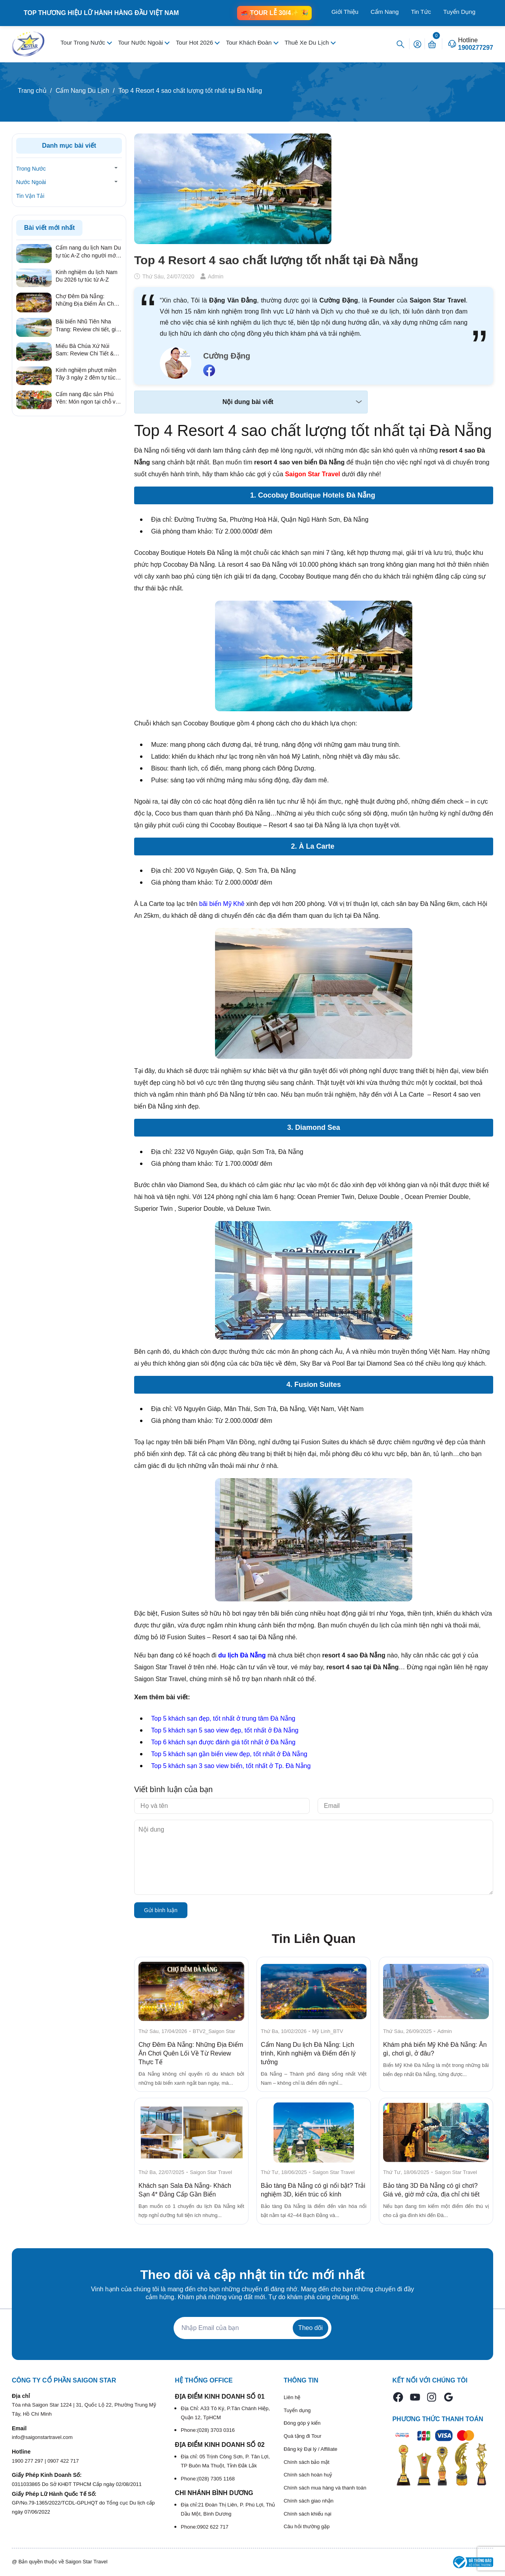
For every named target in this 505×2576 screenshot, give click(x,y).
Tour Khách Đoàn (249, 42)
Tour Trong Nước (83, 42)
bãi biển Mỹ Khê (222, 903)
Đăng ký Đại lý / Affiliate (310, 2449)
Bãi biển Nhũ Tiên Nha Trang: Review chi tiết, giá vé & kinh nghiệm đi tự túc (88, 325)
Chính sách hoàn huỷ (308, 2475)
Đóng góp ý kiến (302, 2423)
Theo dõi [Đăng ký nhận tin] (310, 2327)
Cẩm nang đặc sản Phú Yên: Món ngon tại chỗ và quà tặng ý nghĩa (87, 398)
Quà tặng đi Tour (303, 2436)
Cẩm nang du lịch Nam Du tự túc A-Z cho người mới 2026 (88, 251)
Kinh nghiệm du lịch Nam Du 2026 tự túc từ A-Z (87, 276)
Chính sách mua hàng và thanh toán (325, 2488)
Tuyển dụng (297, 2410)
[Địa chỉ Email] (252, 2328)
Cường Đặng (226, 355)
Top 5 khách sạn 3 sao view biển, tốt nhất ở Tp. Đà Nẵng (230, 1765)
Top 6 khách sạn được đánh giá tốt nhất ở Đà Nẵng (223, 1742)
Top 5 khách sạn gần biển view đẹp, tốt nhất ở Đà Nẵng (229, 1754)
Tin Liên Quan (314, 1939)
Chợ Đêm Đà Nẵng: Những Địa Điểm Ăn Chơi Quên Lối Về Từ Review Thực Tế (190, 2053)
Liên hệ (292, 2397)
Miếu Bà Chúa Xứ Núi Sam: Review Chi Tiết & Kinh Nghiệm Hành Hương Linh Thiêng (88, 350)
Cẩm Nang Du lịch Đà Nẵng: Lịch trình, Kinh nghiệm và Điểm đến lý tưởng (308, 2053)
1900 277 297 (28, 2461)
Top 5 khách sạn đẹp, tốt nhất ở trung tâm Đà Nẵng (223, 1718)
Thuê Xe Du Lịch (307, 42)
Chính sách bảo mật (306, 2462)
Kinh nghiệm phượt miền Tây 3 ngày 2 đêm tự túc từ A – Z (86, 374)
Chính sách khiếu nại (307, 2514)
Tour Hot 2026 (195, 42)
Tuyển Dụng (459, 11)
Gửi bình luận (161, 1910)
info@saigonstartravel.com (42, 2437)
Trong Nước (31, 168)
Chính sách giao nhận (308, 2501)
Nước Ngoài (31, 182)
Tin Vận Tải (30, 196)
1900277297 (475, 48)
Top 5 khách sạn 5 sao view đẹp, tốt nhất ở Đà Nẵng (225, 1730)
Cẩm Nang (384, 11)
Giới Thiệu (344, 11)
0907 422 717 (63, 2461)
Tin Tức (421, 11)
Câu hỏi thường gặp (307, 2526)
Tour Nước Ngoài (141, 42)
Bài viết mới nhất (49, 227)
